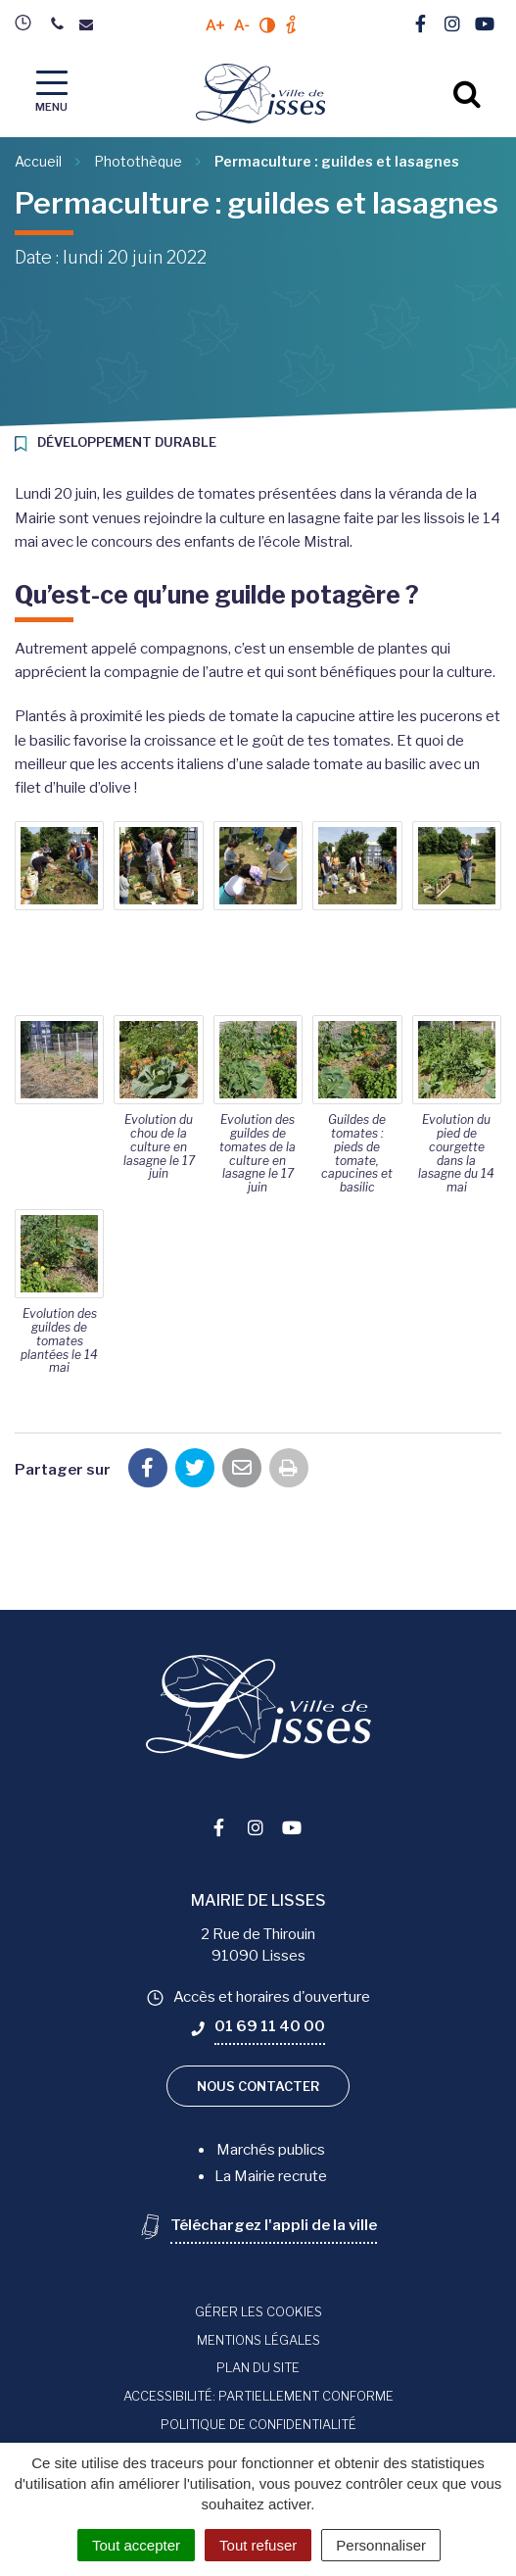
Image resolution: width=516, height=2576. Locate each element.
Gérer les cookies (258, 2311)
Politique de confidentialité (258, 2424)
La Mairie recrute (270, 2176)
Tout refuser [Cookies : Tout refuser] (258, 2545)
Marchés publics (270, 2150)
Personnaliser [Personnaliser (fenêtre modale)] (381, 2545)
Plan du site (258, 2367)
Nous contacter (258, 2086)
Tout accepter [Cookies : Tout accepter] (136, 2545)
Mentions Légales (258, 2340)
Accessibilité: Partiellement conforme (258, 2396)
